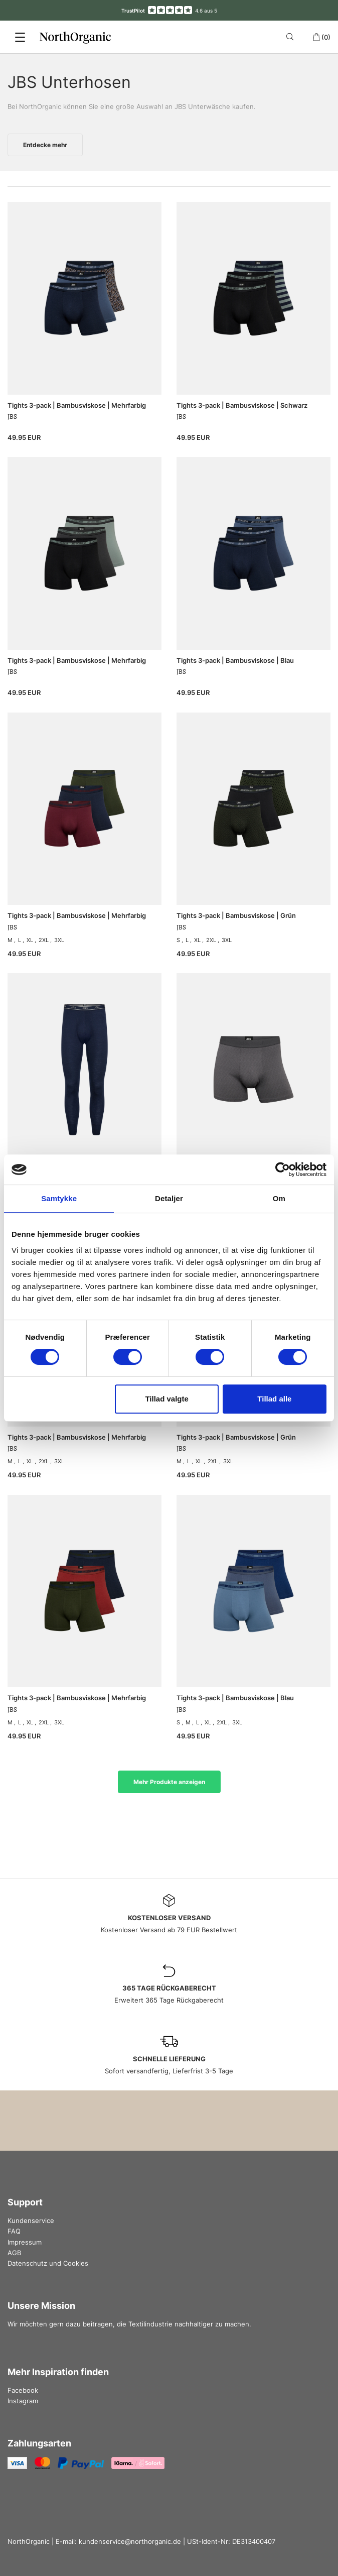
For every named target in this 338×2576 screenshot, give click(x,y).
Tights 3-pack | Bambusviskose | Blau (235, 660)
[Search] (291, 37)
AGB (14, 2253)
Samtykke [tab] (59, 1198)
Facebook (23, 2390)
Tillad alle (274, 1398)
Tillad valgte (166, 1398)
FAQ (14, 2231)
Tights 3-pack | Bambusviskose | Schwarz (242, 405)
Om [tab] (279, 1198)
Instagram (23, 2401)
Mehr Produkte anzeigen (169, 1782)
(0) (321, 37)
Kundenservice (31, 2220)
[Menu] (20, 37)
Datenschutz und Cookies (48, 2263)
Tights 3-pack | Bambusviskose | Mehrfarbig (77, 405)
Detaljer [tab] (169, 1198)
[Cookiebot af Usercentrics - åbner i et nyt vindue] (282, 1169)
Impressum (25, 2242)
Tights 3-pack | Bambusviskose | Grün (236, 915)
